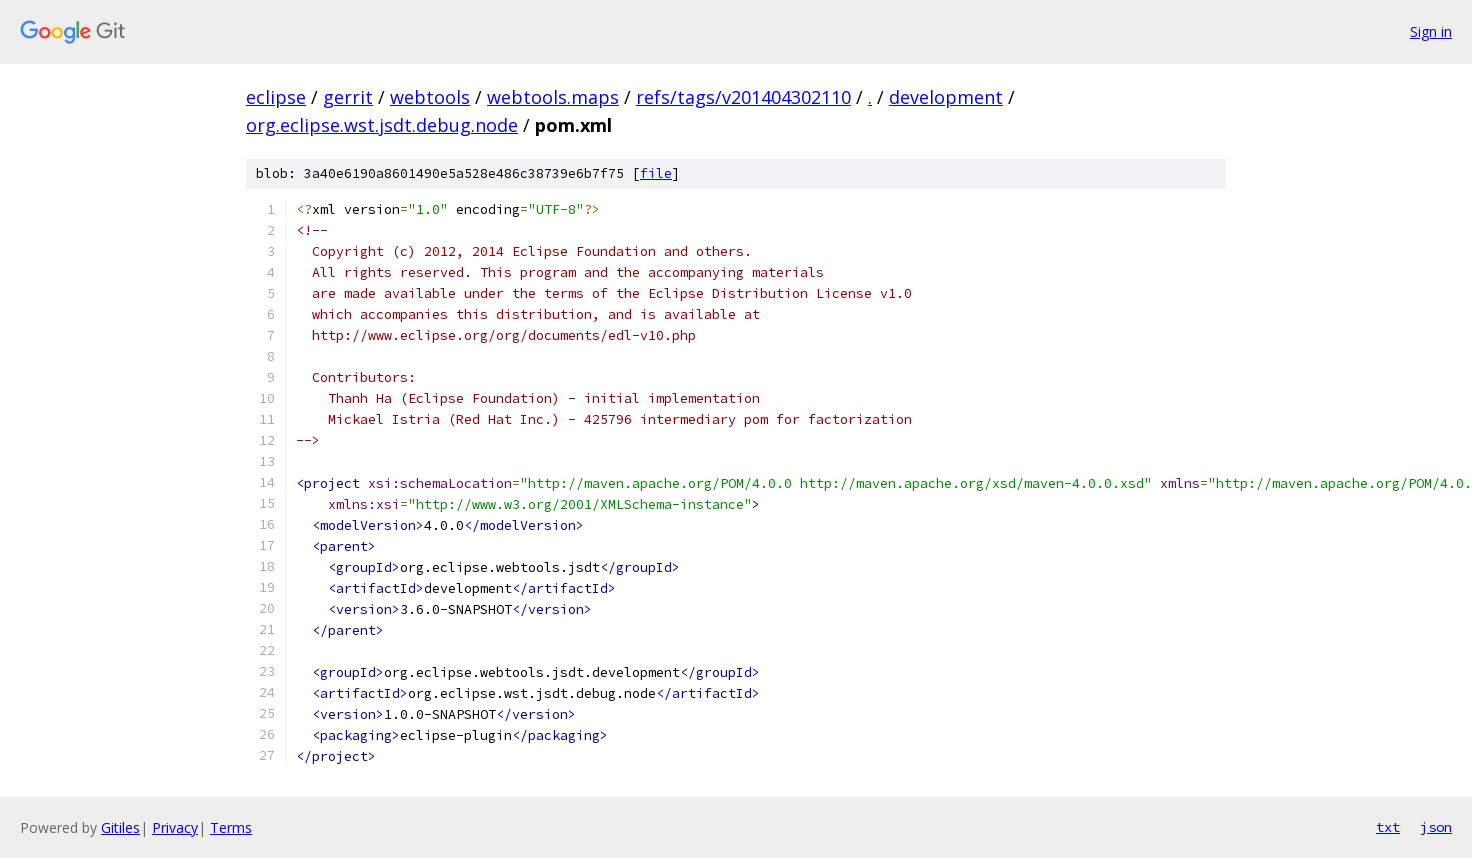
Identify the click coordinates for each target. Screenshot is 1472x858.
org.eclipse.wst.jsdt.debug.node (382, 125)
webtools (430, 97)
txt (1388, 827)
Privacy (175, 827)
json (1436, 827)
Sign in (1431, 31)
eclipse (276, 97)
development (946, 97)
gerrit (348, 97)
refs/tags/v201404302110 (743, 97)
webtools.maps (553, 97)
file (656, 173)
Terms (231, 827)
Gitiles (120, 827)
